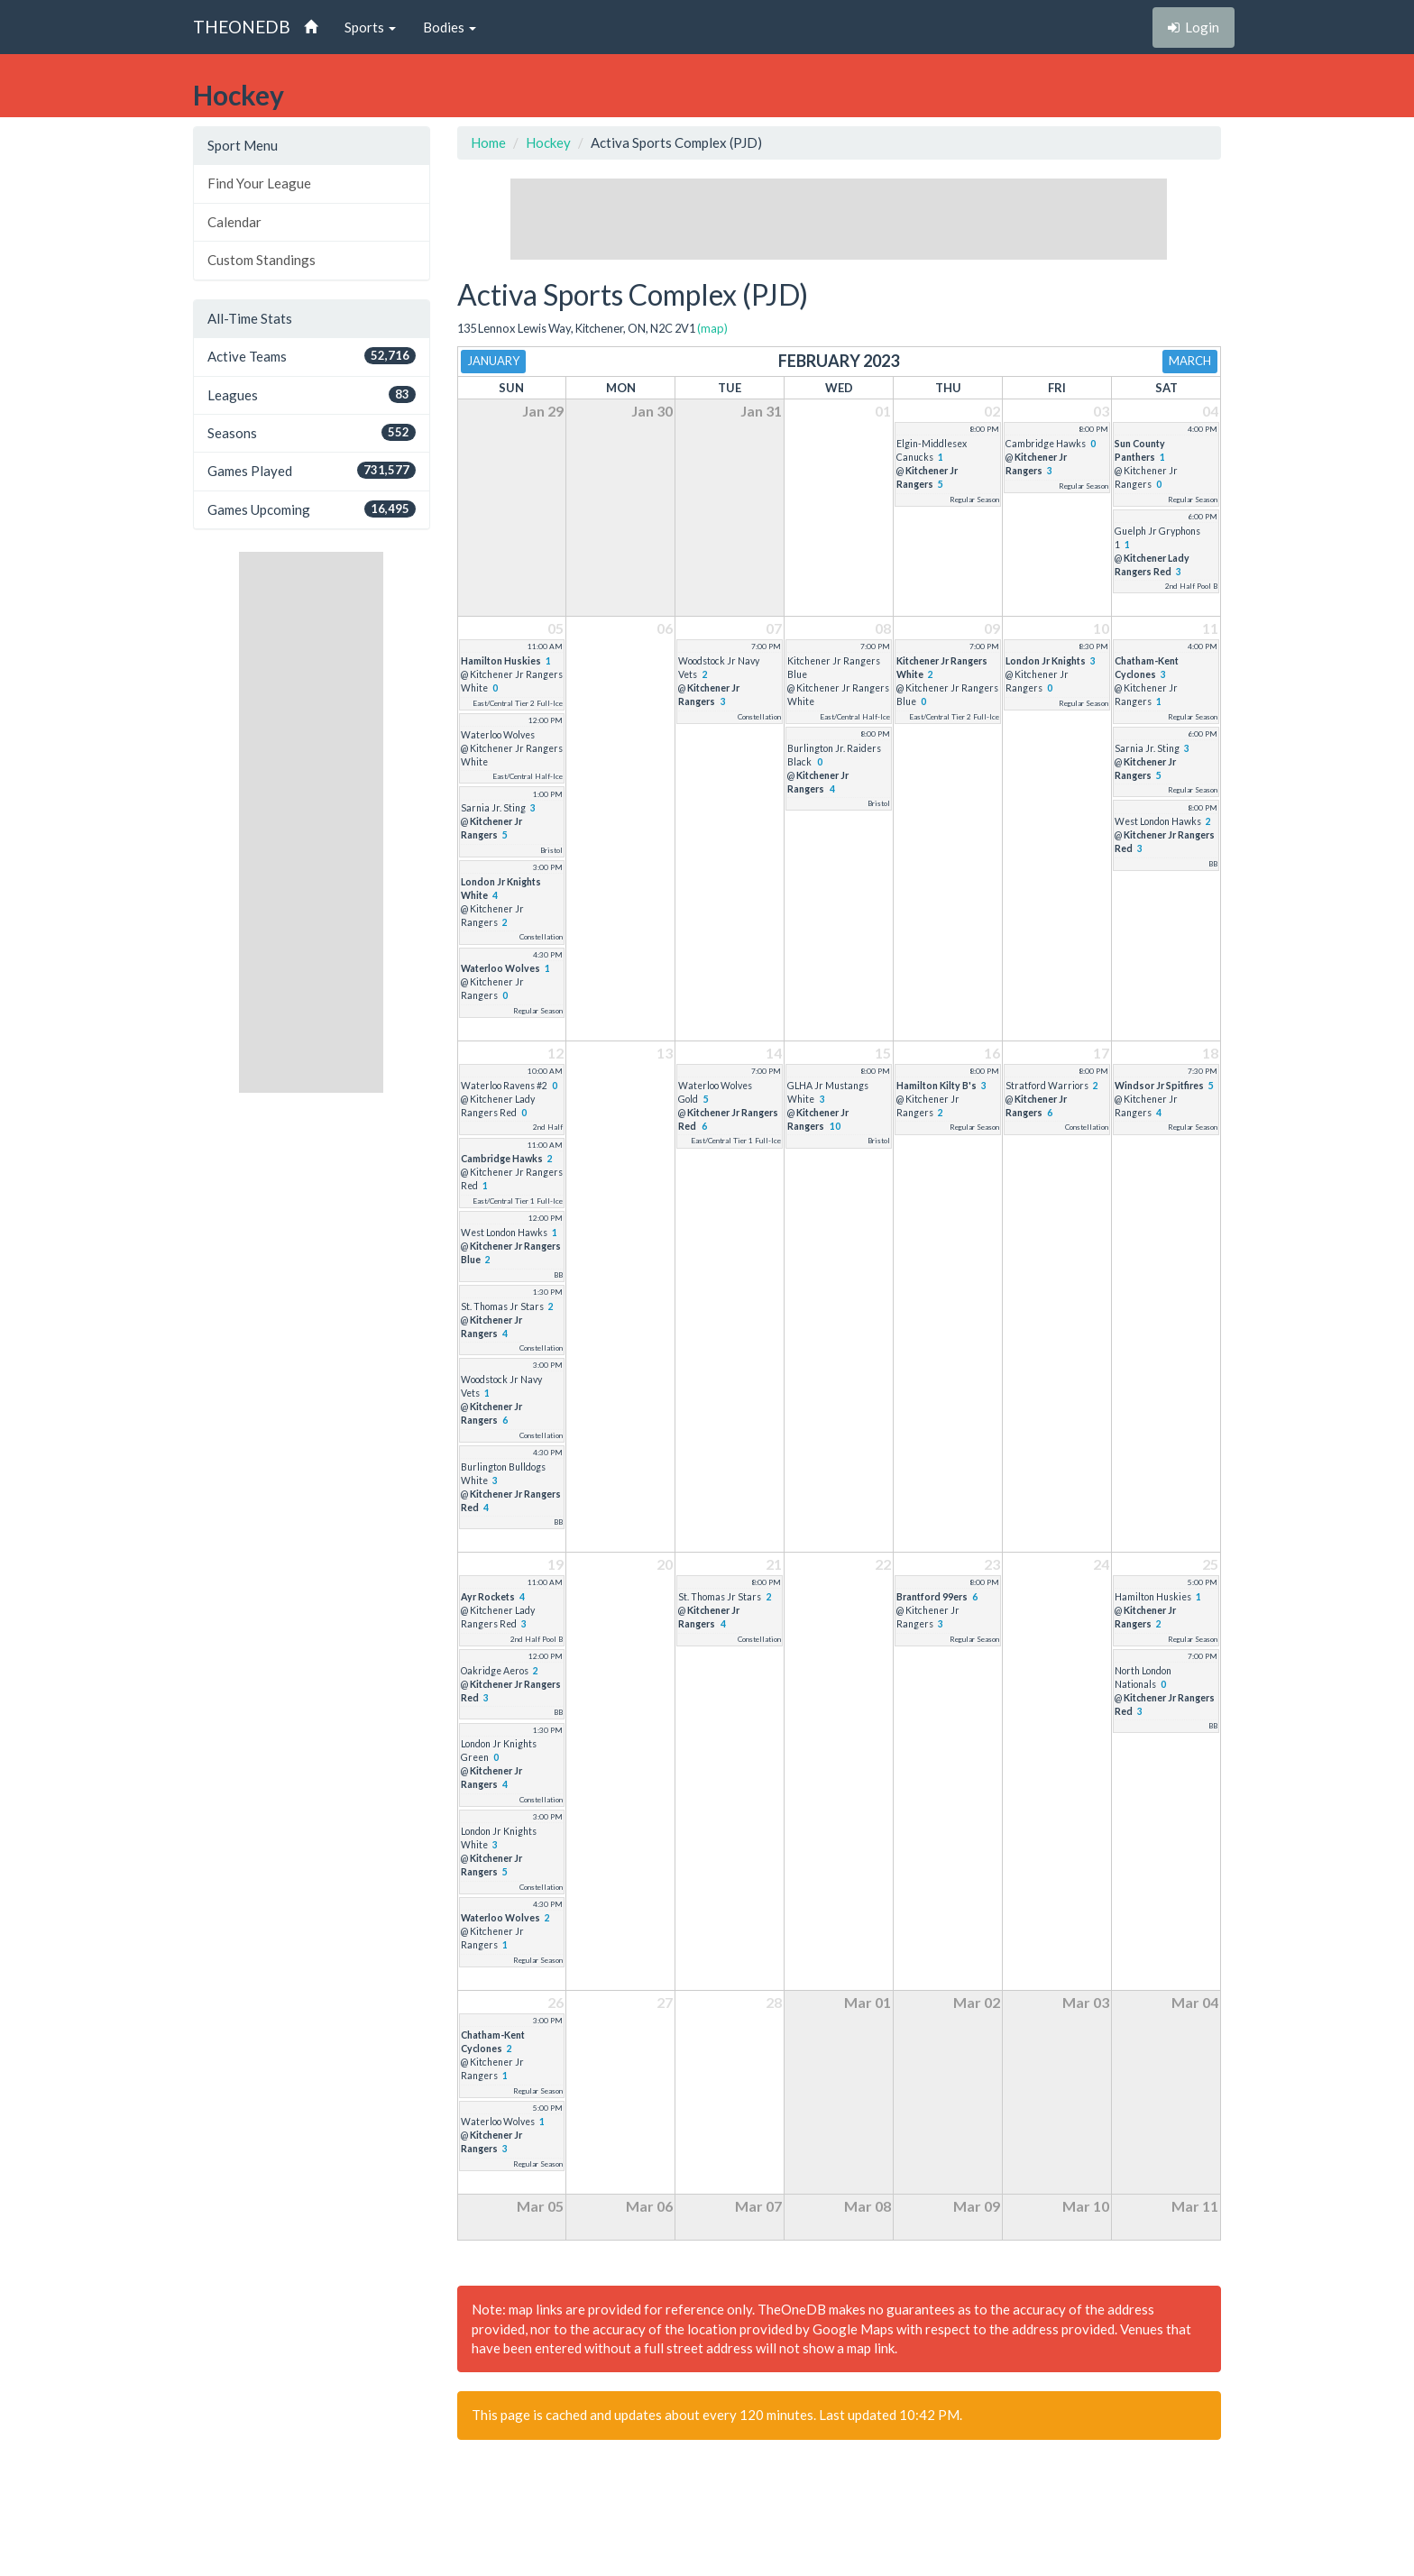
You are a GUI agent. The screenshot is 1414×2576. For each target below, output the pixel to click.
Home (488, 142)
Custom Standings (261, 260)
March (1190, 360)
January (493, 360)
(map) (712, 328)
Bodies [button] (449, 27)
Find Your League (259, 183)
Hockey (548, 142)
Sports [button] (370, 27)
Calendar (234, 222)
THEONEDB (241, 26)
